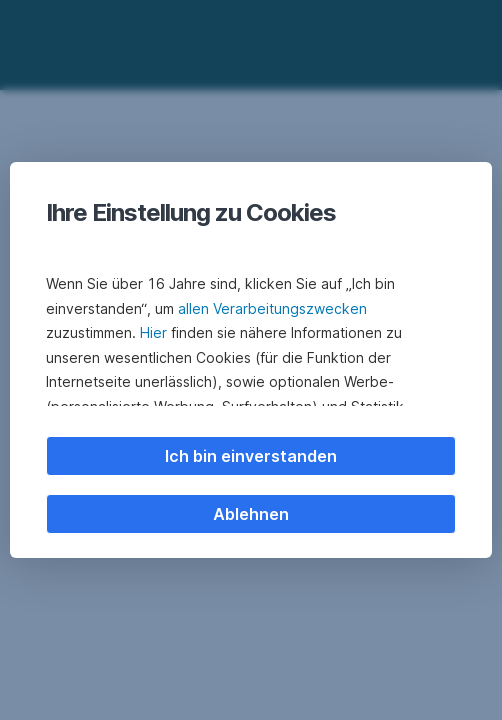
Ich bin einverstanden (251, 456)
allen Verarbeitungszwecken (272, 308)
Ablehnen (251, 514)
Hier (153, 332)
